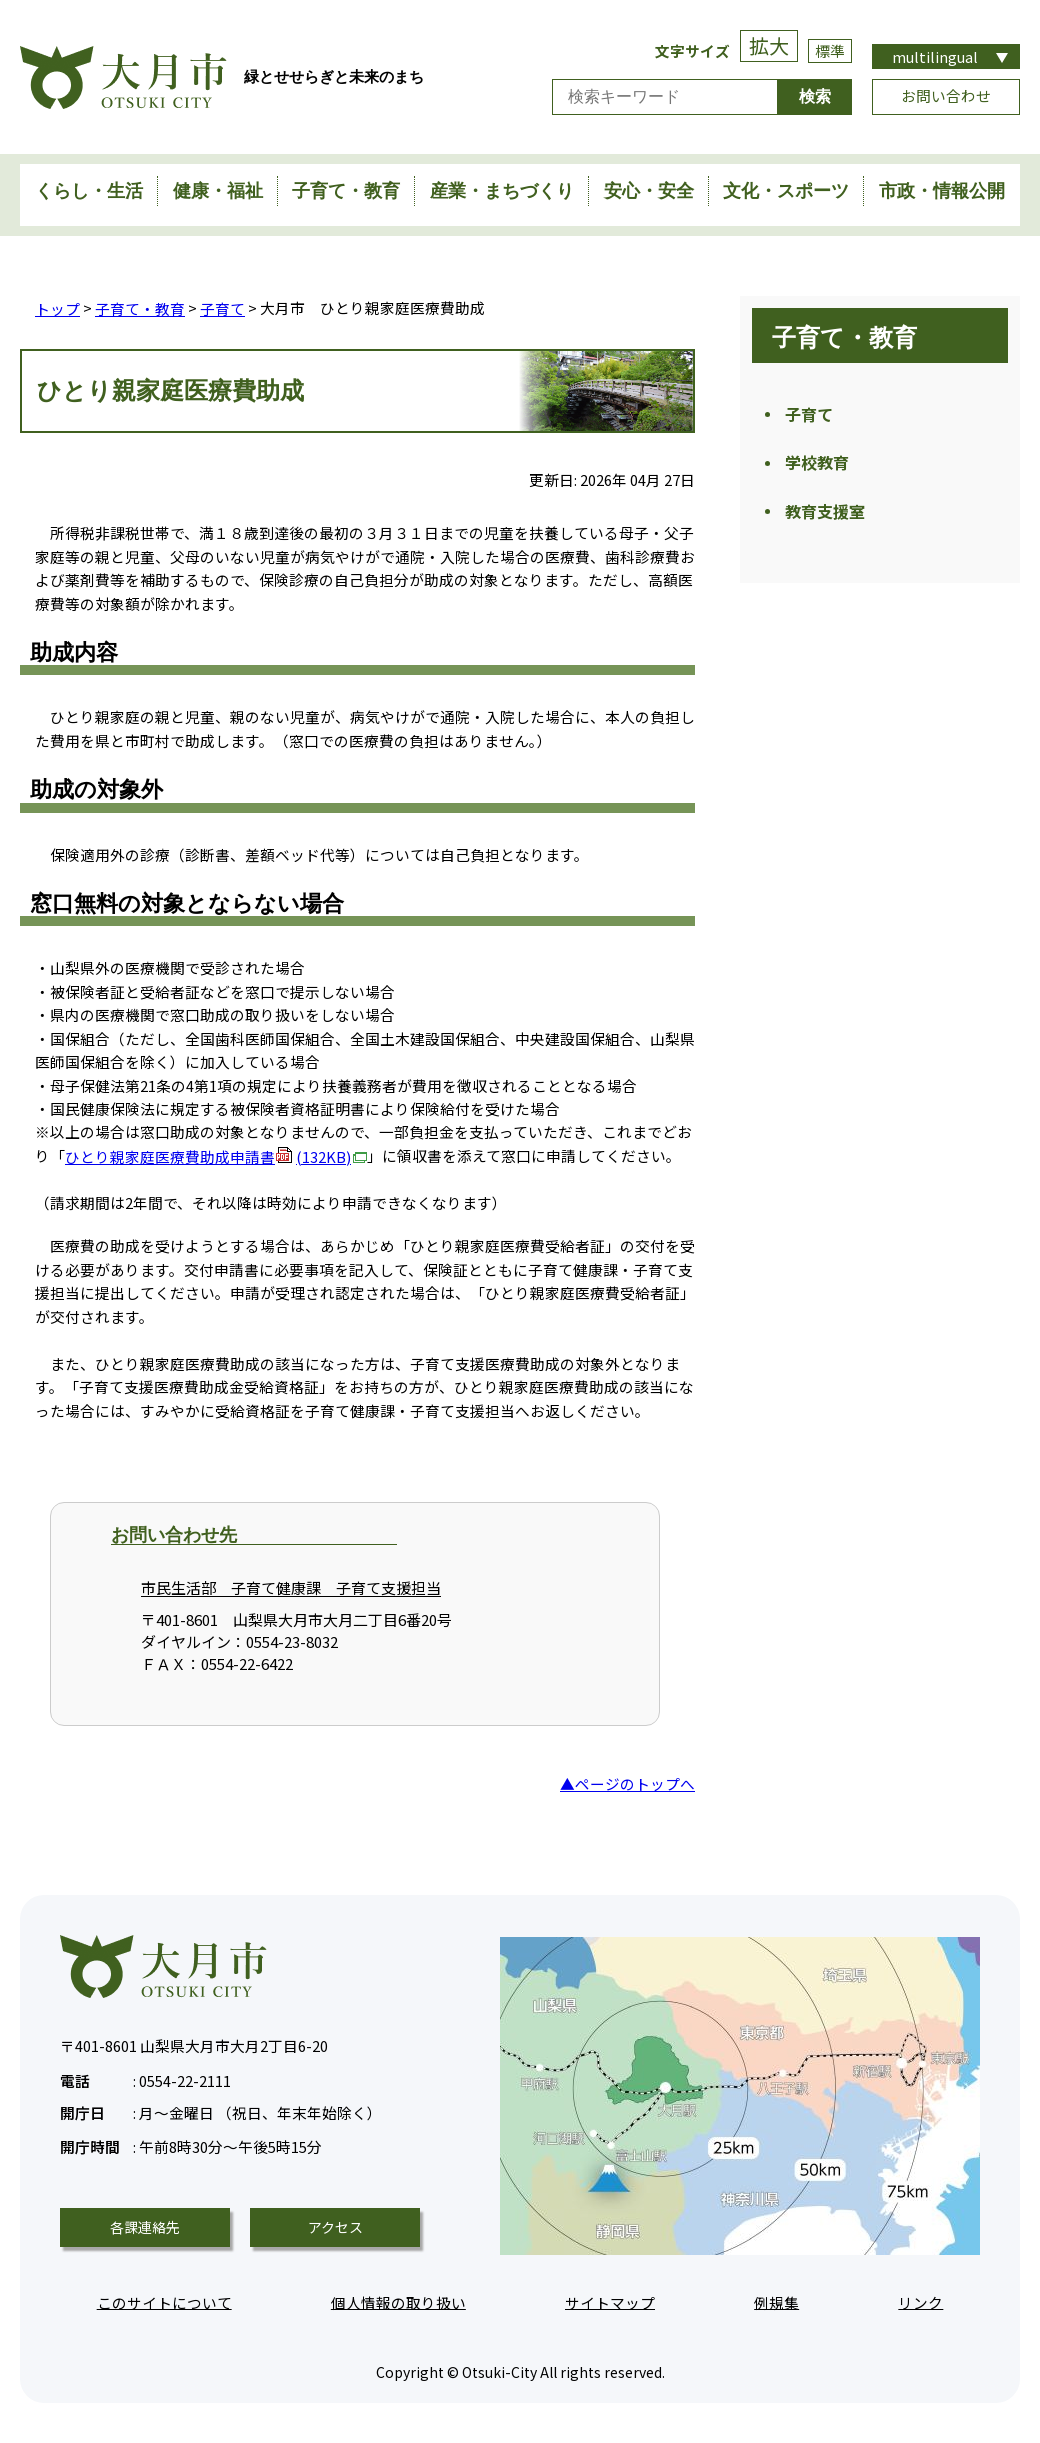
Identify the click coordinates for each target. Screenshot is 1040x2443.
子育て (222, 307)
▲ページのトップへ (627, 1782)
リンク (920, 2301)
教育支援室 (825, 516)
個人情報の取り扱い (398, 2301)
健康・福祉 (218, 191)
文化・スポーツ (786, 191)
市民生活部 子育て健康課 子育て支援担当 (291, 1587)
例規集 (776, 2301)
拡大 (769, 45)
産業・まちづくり (502, 191)
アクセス (335, 2226)
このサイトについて (164, 2301)
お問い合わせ (946, 95)
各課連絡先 (145, 2226)
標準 (830, 50)
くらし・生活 (89, 191)
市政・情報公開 (942, 191)
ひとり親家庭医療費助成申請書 (216, 1155)
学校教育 (817, 466)
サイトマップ (610, 2301)
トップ (57, 307)
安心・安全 (649, 191)
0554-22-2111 (145, 2077)
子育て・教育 (346, 191)
